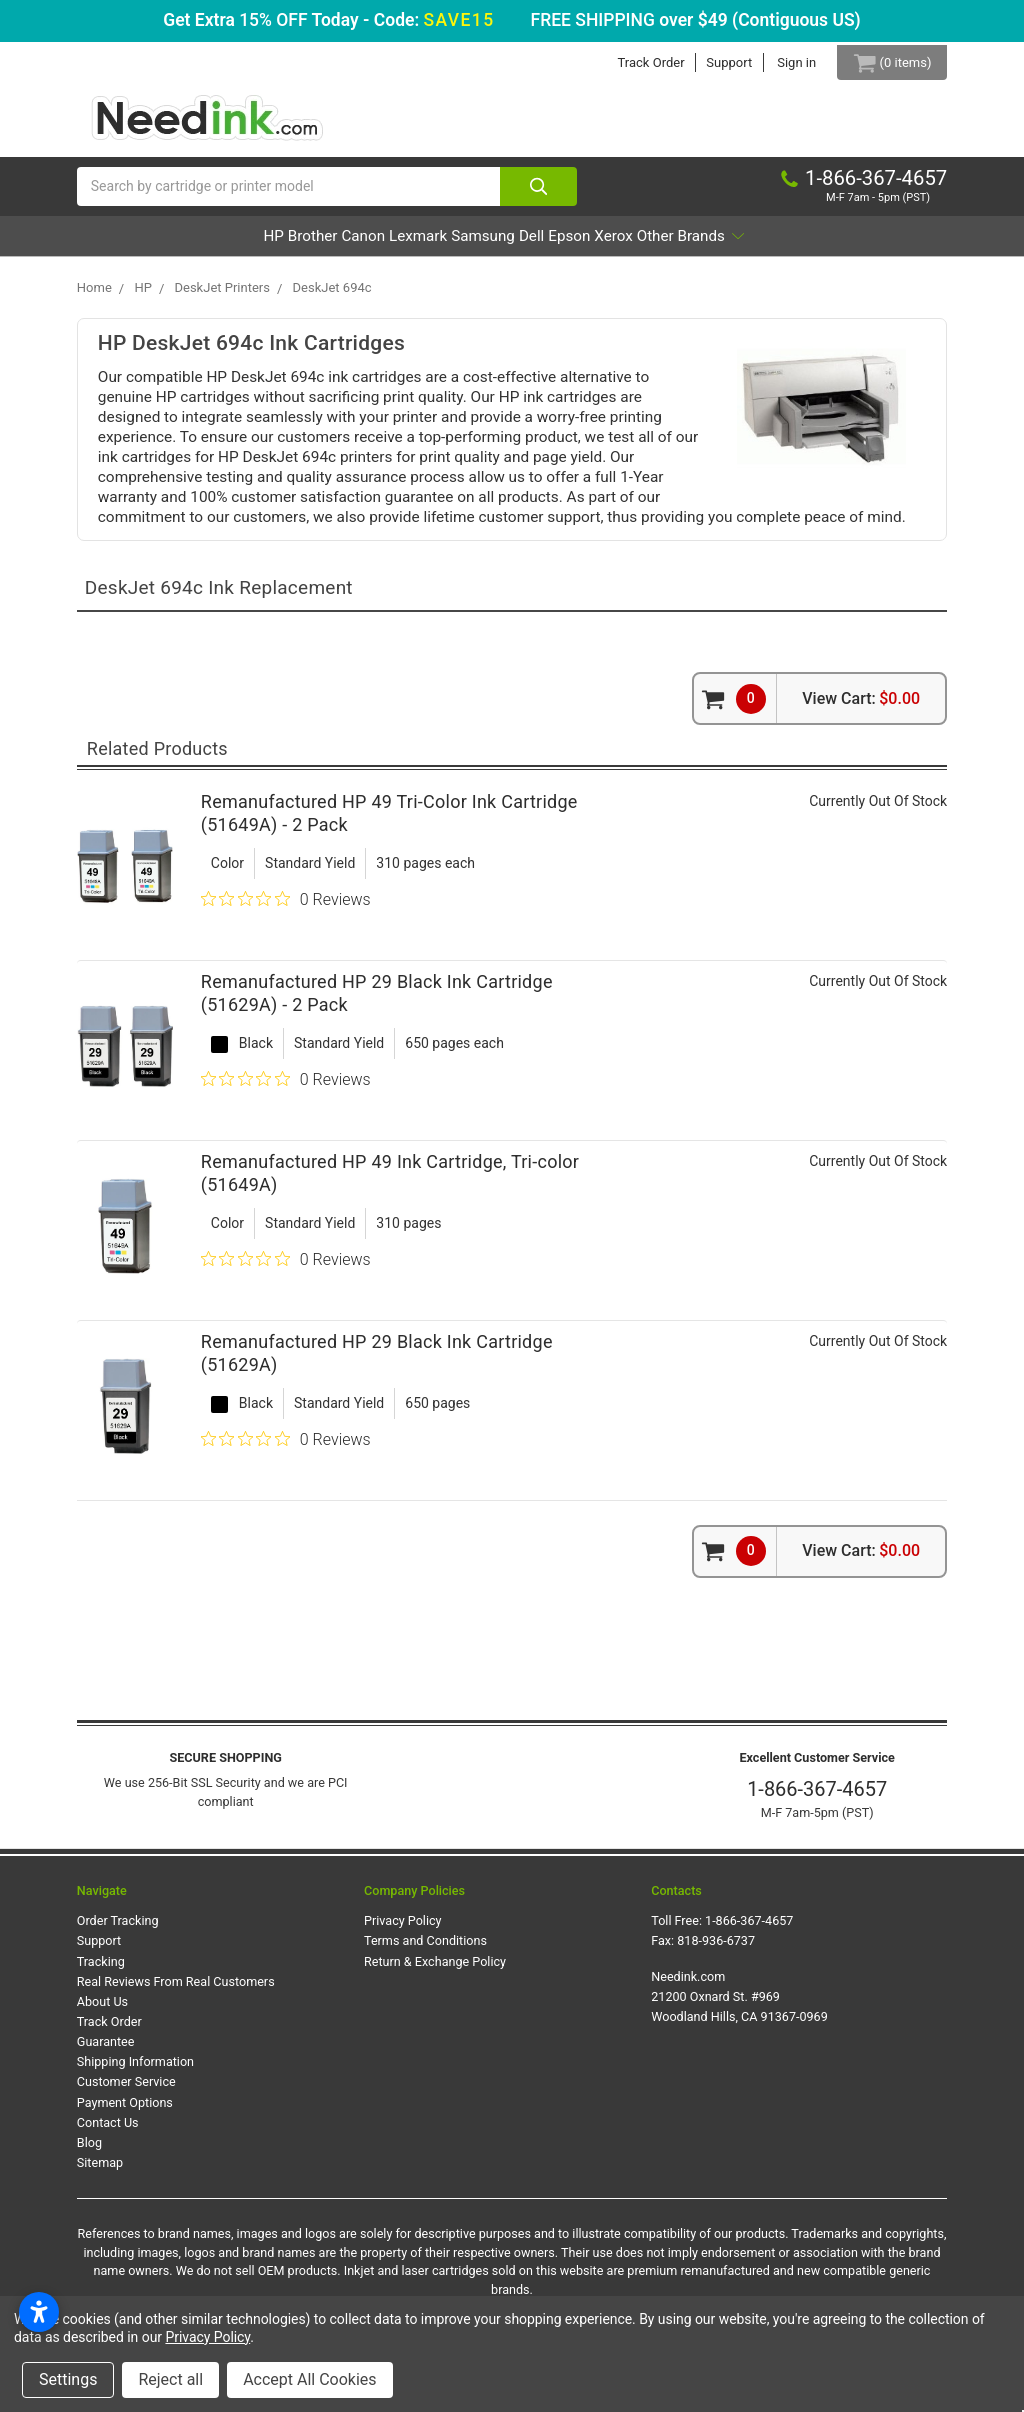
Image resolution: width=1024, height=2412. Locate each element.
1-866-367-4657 (817, 1799)
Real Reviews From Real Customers (176, 1990)
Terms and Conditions (425, 1950)
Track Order (636, 62)
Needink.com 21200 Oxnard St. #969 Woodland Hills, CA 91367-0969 (739, 2005)
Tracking (101, 1970)
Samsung (481, 245)
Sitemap (100, 2172)
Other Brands (802, 245)
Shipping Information (135, 2071)
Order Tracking (118, 1930)
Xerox (695, 245)
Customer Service (126, 2091)
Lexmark (387, 245)
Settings (68, 2379)
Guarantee (106, 2051)
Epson (623, 245)
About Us (102, 2011)
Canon (305, 245)
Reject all (170, 2379)
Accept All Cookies (309, 2379)
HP (160, 245)
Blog (89, 2152)
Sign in (782, 62)
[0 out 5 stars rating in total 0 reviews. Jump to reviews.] (286, 909)
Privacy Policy (403, 1930)
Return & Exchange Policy (435, 1970)
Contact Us (108, 2131)
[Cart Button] (885, 62)
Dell (558, 245)
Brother (226, 245)
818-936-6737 (716, 1950)
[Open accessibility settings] (39, 2312)
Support (715, 62)
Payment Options (125, 2111)
